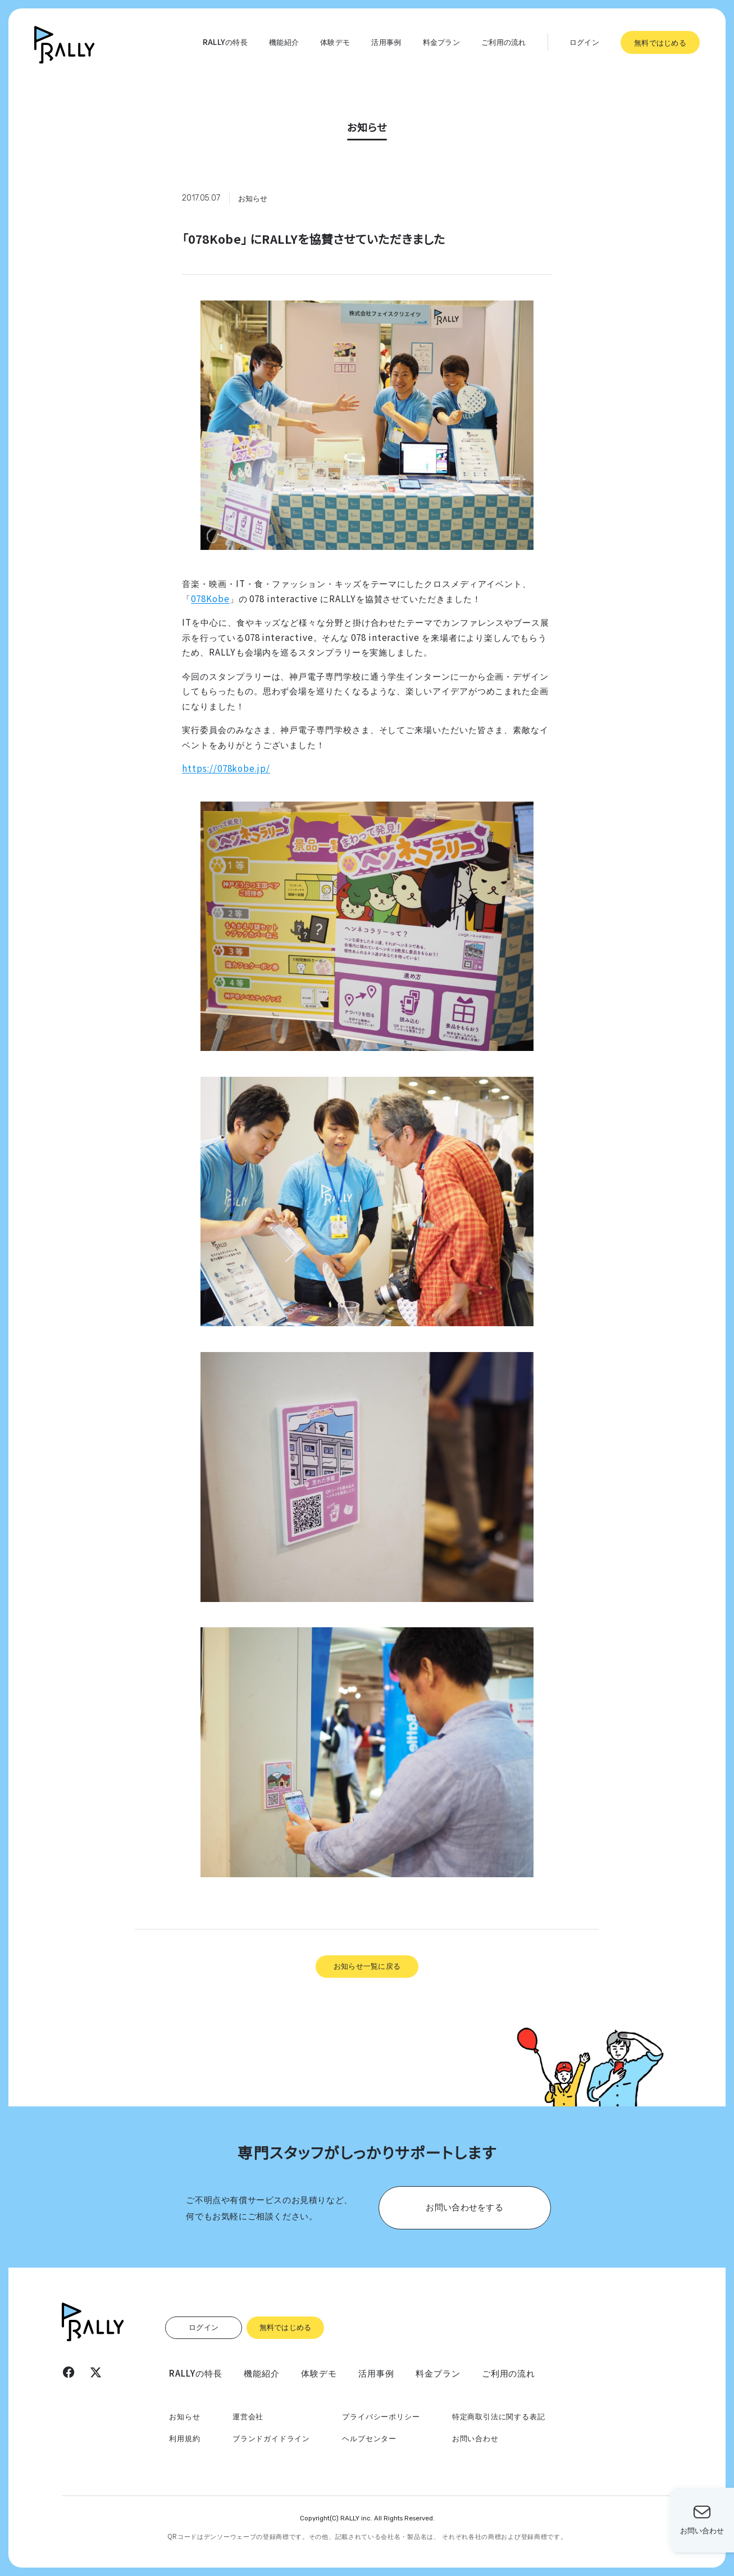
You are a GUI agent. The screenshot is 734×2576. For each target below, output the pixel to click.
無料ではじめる (660, 42)
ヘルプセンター (369, 2437)
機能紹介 (284, 41)
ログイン (584, 41)
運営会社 (247, 2416)
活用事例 (386, 41)
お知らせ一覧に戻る (367, 1965)
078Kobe (210, 598)
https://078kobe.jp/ (226, 768)
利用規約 (184, 2437)
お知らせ (184, 2416)
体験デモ (335, 41)
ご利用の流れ (503, 41)
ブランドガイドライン (271, 2437)
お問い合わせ (475, 2437)
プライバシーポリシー (381, 2416)
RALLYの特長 (225, 41)
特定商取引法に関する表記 (498, 2416)
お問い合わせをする (464, 2206)
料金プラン (441, 41)
